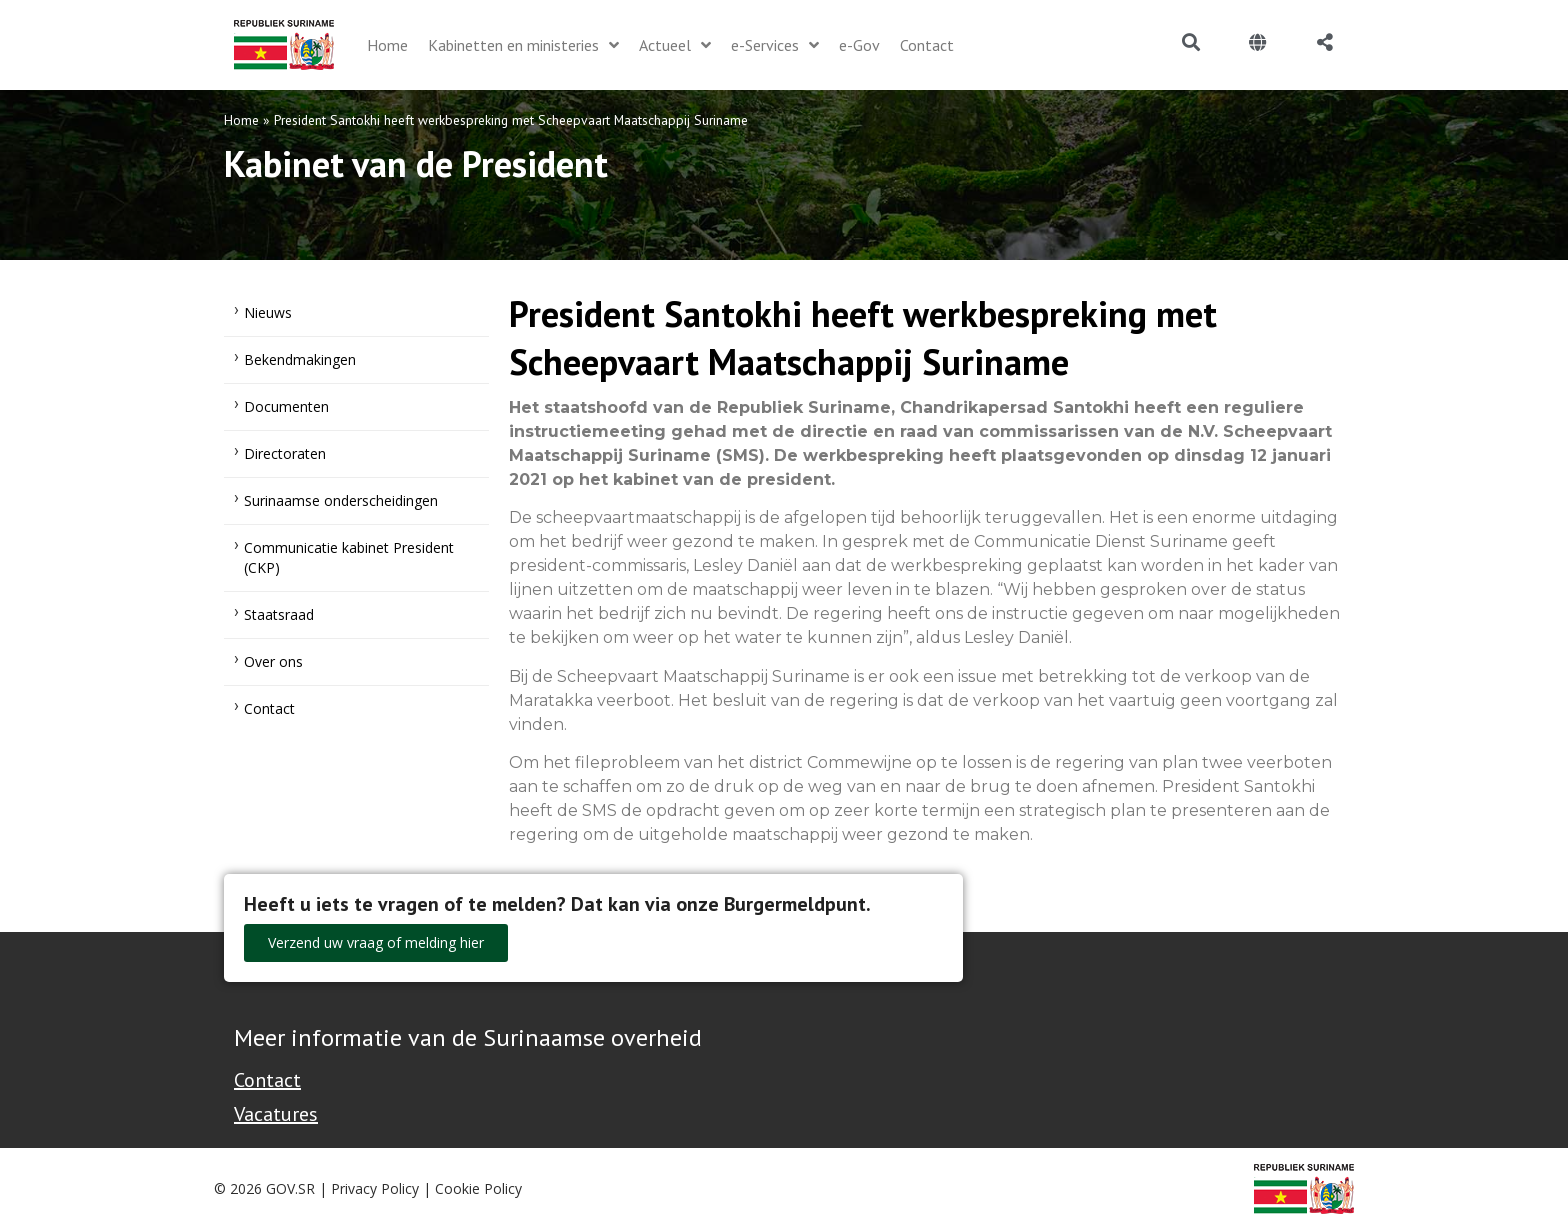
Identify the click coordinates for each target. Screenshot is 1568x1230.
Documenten (286, 406)
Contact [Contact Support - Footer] (267, 1080)
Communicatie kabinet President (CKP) (349, 557)
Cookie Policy (478, 1188)
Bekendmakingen (300, 359)
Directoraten (285, 453)
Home (241, 120)
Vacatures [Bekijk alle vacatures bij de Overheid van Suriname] (276, 1114)
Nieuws (268, 312)
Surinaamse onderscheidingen (341, 500)
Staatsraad (279, 614)
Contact (269, 708)
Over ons (273, 661)
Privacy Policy (375, 1188)
